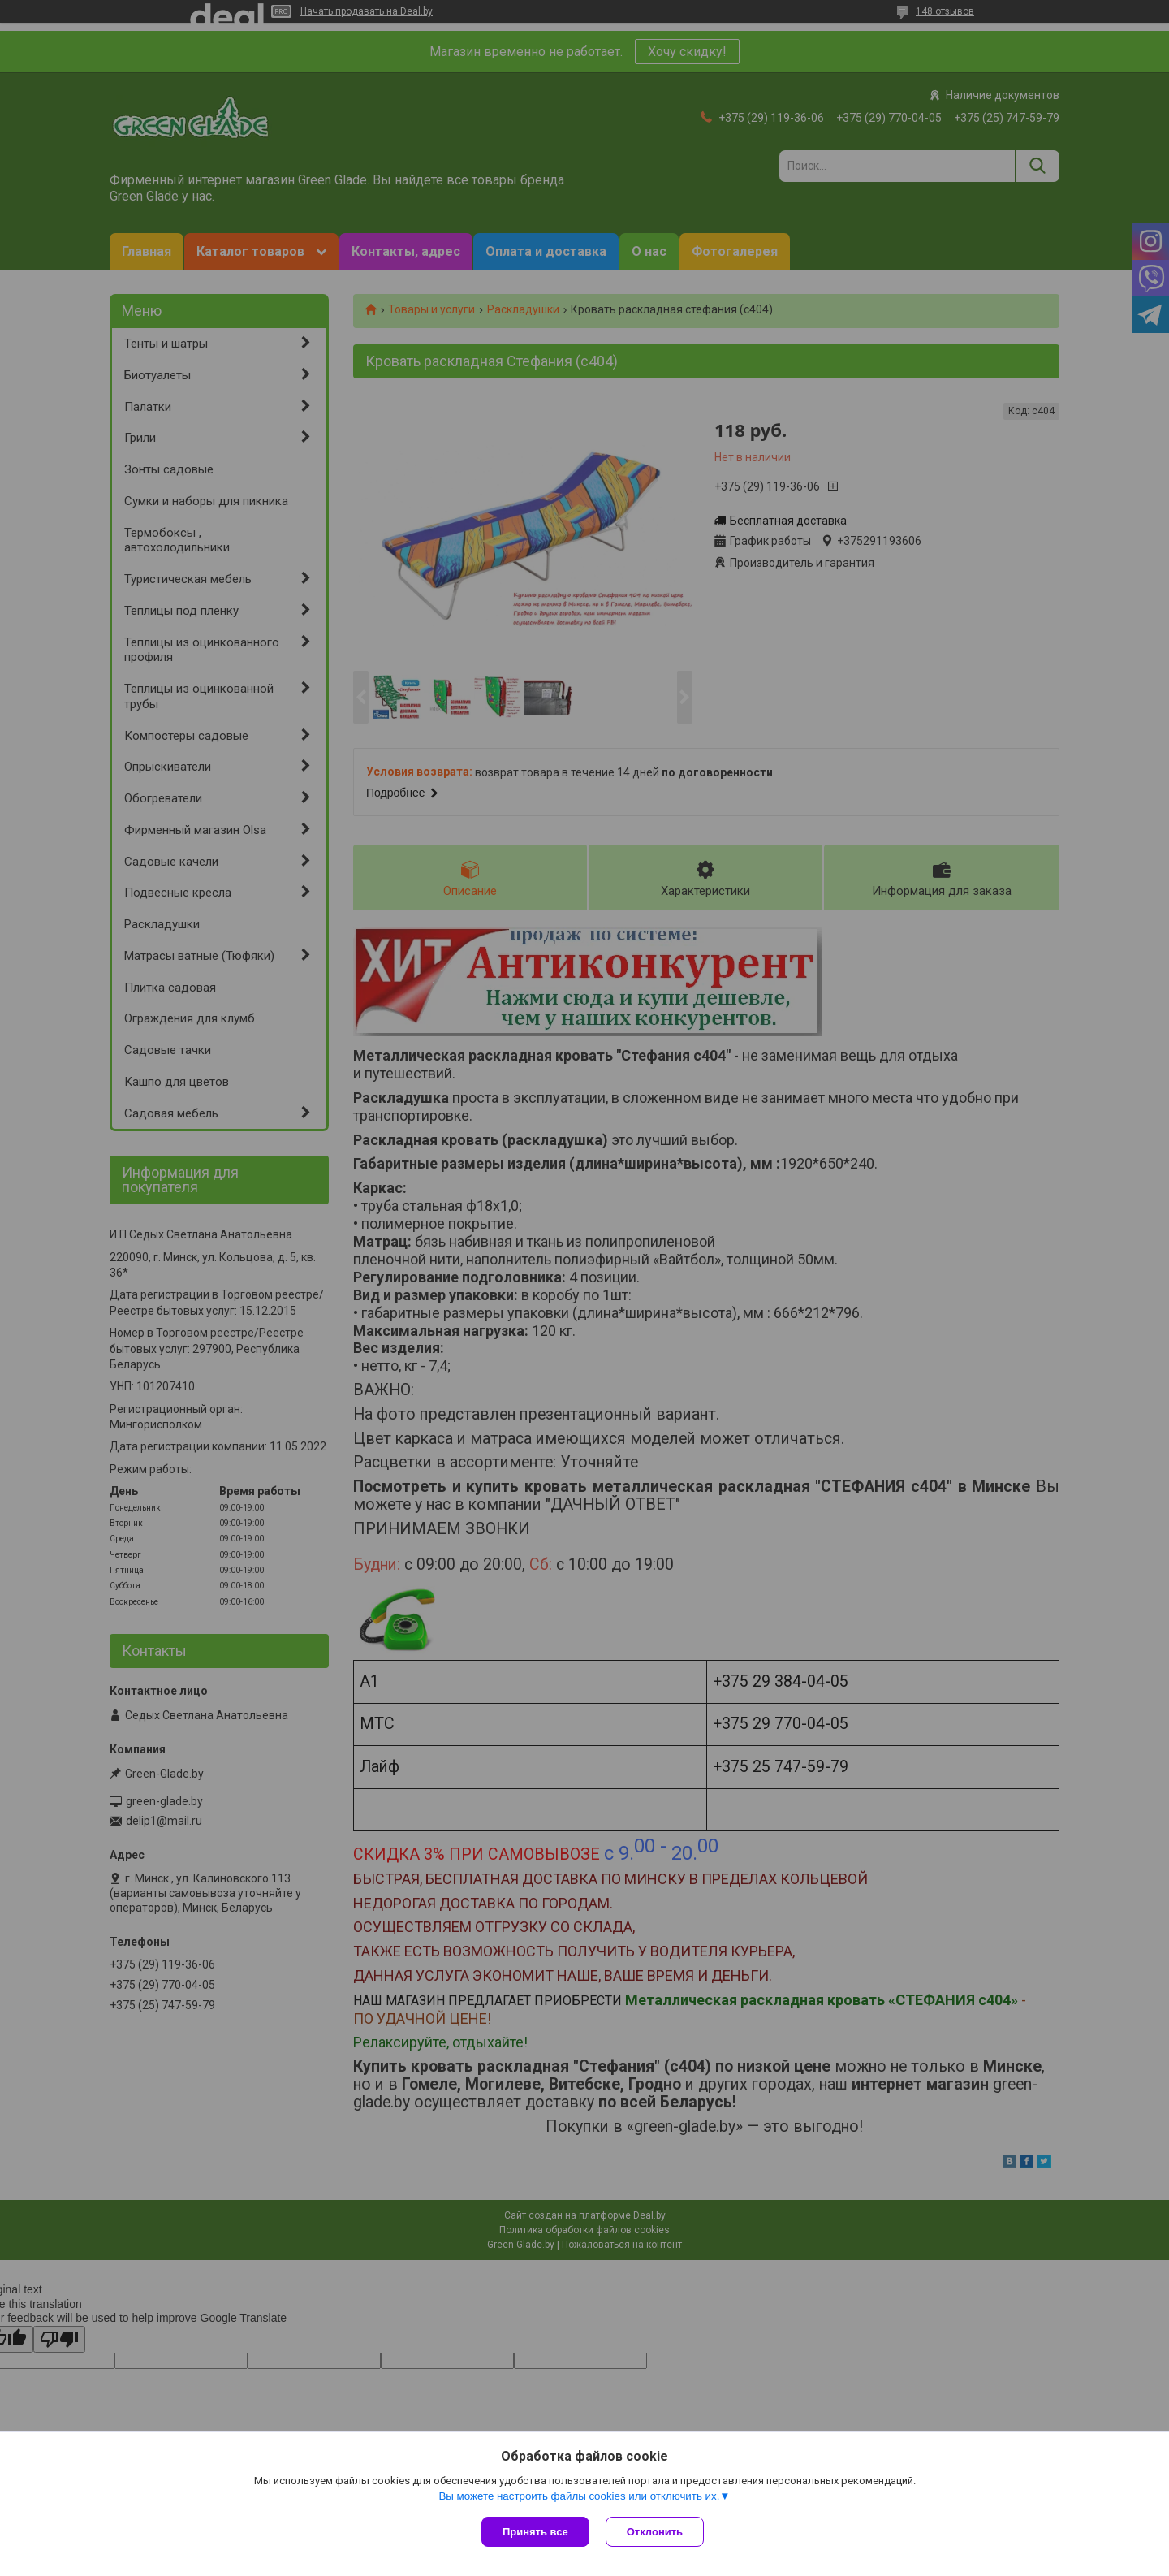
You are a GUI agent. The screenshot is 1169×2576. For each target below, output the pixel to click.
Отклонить (655, 2532)
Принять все (535, 2532)
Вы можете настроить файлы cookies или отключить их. (578, 2496)
